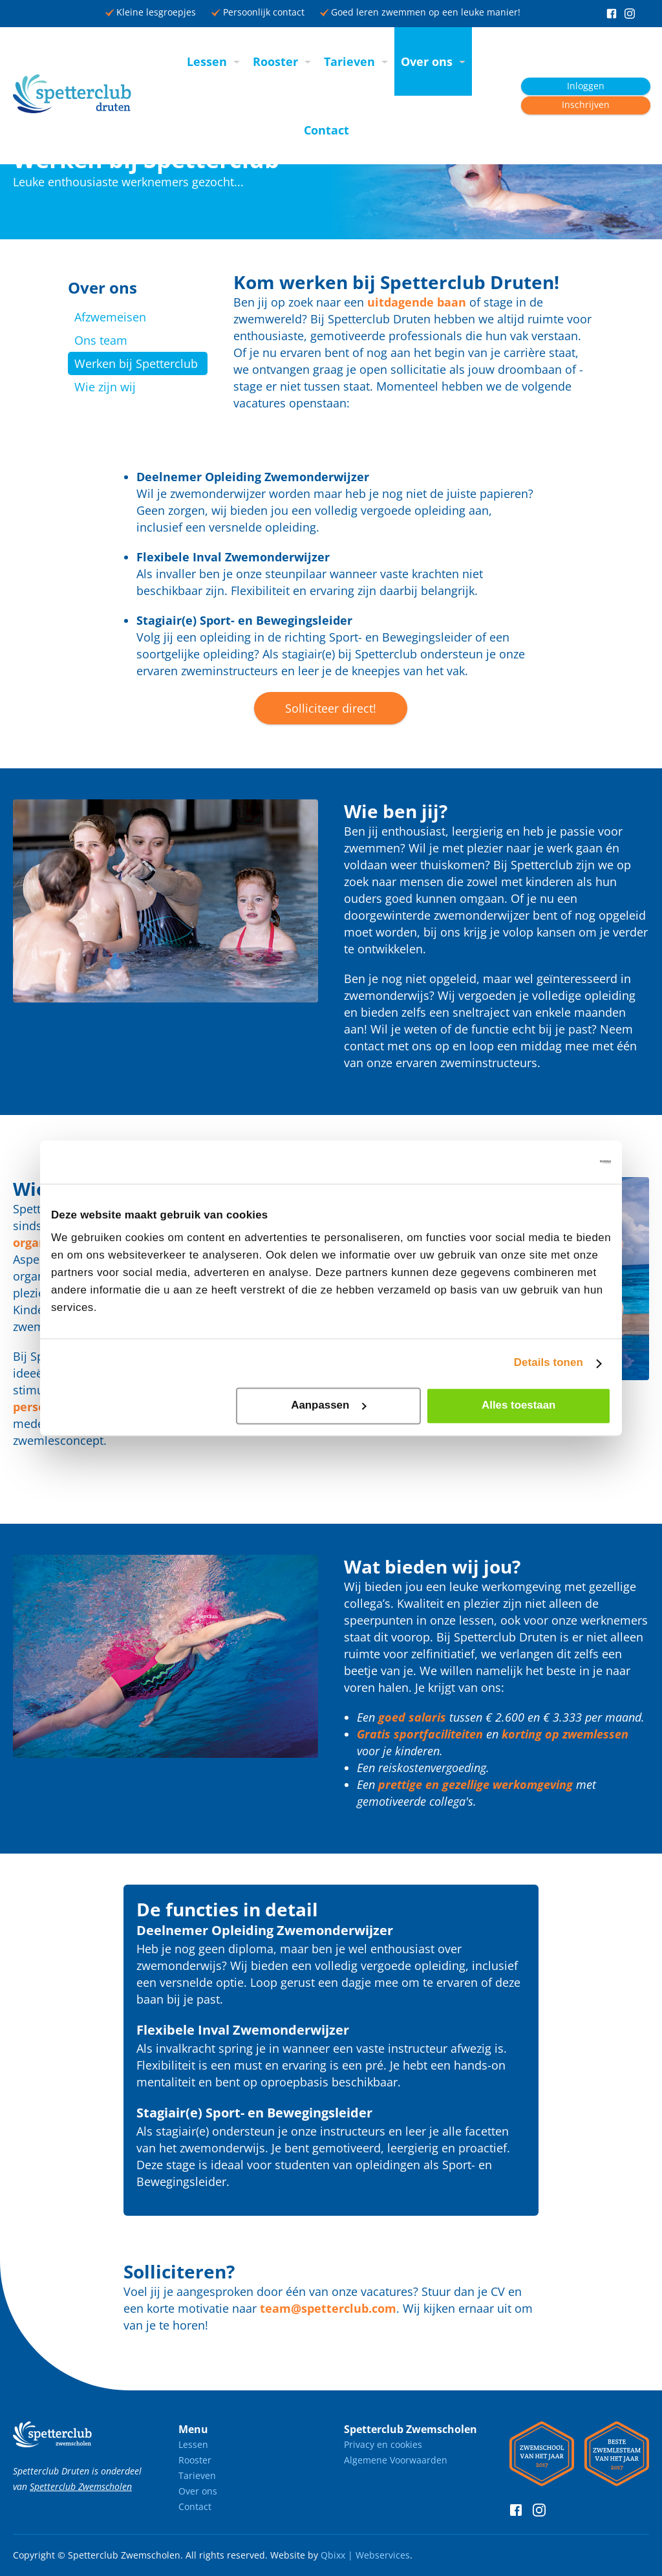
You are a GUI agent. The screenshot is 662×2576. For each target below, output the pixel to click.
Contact (326, 130)
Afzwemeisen (110, 317)
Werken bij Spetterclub (136, 363)
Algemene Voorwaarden (395, 2460)
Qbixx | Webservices (365, 2555)
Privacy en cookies (383, 2444)
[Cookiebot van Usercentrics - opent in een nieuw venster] (554, 1162)
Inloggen (585, 86)
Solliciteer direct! (330, 708)
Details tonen (548, 1363)
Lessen (207, 61)
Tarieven (349, 61)
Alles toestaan (518, 1406)
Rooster (275, 61)
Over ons (427, 61)
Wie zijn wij (105, 387)
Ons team (100, 340)
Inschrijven (586, 105)
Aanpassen (329, 1406)
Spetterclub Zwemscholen (81, 2486)
